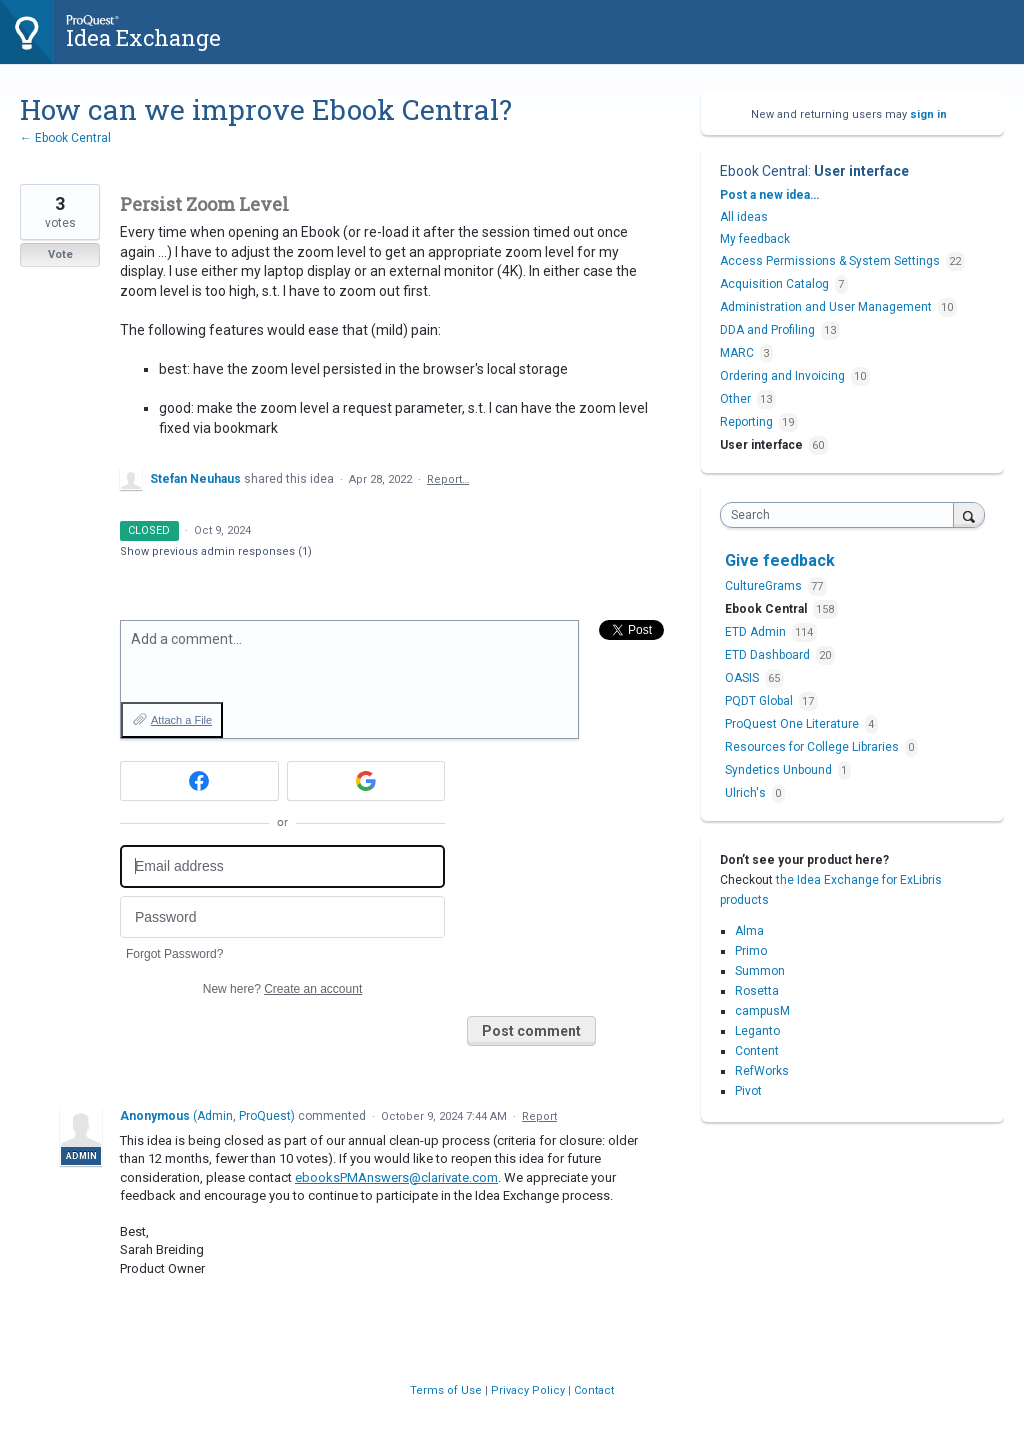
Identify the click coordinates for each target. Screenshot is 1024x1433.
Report (539, 1116)
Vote (60, 254)
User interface (861, 171)
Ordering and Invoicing (782, 376)
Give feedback (780, 560)
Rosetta (757, 991)
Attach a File (181, 720)
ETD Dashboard (769, 655)
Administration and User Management (826, 307)
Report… (448, 479)
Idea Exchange (143, 37)
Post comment (531, 1031)
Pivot (748, 1091)
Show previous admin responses (216, 551)
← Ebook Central (65, 138)
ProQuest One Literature (793, 724)
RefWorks (762, 1071)
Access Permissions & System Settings (830, 261)
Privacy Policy (529, 1390)
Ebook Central (764, 171)
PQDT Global (760, 701)
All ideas (744, 217)
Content (757, 1051)
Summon (760, 971)
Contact (594, 1390)
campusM (762, 1011)
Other (735, 399)
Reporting (746, 422)
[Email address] (282, 866)
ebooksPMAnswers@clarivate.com (396, 1177)
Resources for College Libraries (813, 747)
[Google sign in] (366, 781)
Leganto (757, 1031)
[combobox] (841, 515)
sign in (928, 114)
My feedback (755, 239)
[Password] (282, 917)
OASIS (743, 678)
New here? (282, 989)
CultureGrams (765, 586)
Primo (751, 951)
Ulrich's (747, 793)
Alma (749, 931)
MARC (737, 353)
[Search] (969, 514)
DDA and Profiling (767, 330)
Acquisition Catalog (774, 284)
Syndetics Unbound (780, 770)
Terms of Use (447, 1390)
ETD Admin (757, 632)
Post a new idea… (769, 195)
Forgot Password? (174, 954)
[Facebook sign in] (199, 781)
